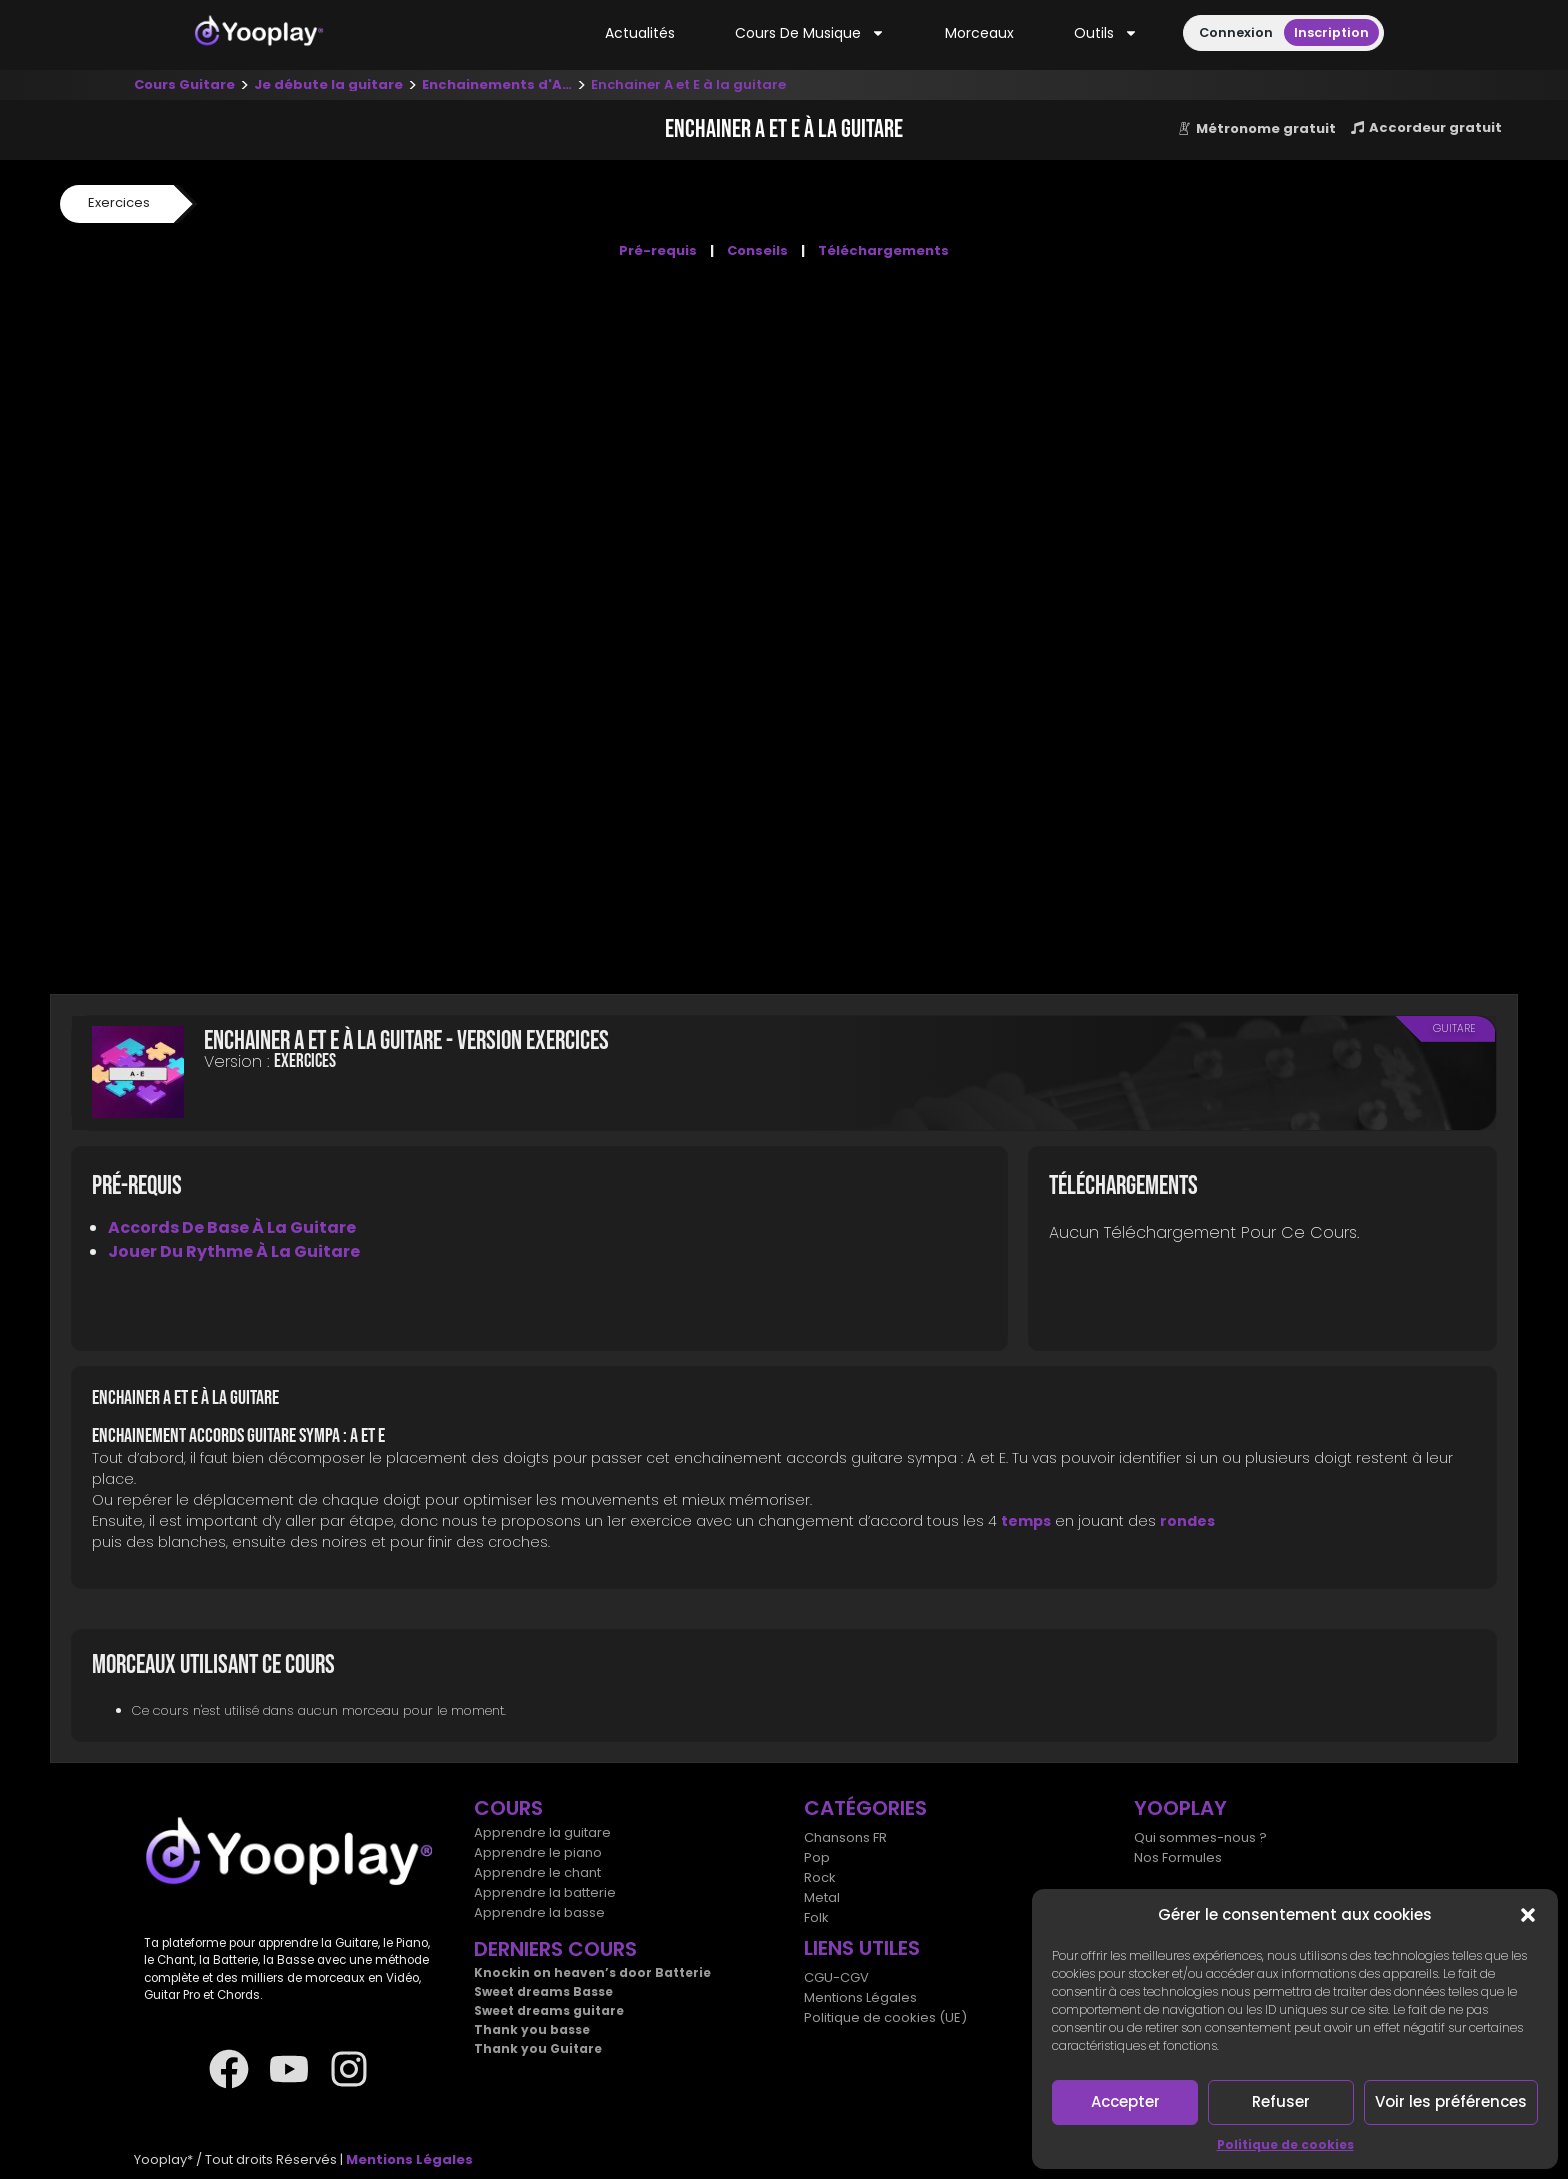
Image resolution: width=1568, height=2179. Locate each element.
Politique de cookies (1285, 2144)
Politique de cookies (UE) (885, 2017)
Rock (820, 1877)
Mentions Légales (860, 1997)
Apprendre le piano (538, 1852)
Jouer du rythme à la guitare (234, 1251)
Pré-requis (658, 250)
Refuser (1281, 2101)
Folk (816, 1917)
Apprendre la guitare (542, 1832)
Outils (1106, 33)
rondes (1187, 1521)
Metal (822, 1897)
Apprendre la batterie (545, 1892)
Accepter (1125, 2101)
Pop (817, 1857)
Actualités (640, 33)
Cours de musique (810, 33)
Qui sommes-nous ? (1200, 1837)
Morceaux (979, 33)
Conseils (757, 250)
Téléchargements (883, 250)
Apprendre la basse (539, 1912)
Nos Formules (1178, 1857)
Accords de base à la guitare (232, 1227)
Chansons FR (845, 1837)
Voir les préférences (1451, 2101)
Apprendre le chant (537, 1872)
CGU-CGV (836, 1977)
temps (1026, 1521)
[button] (1528, 1915)
